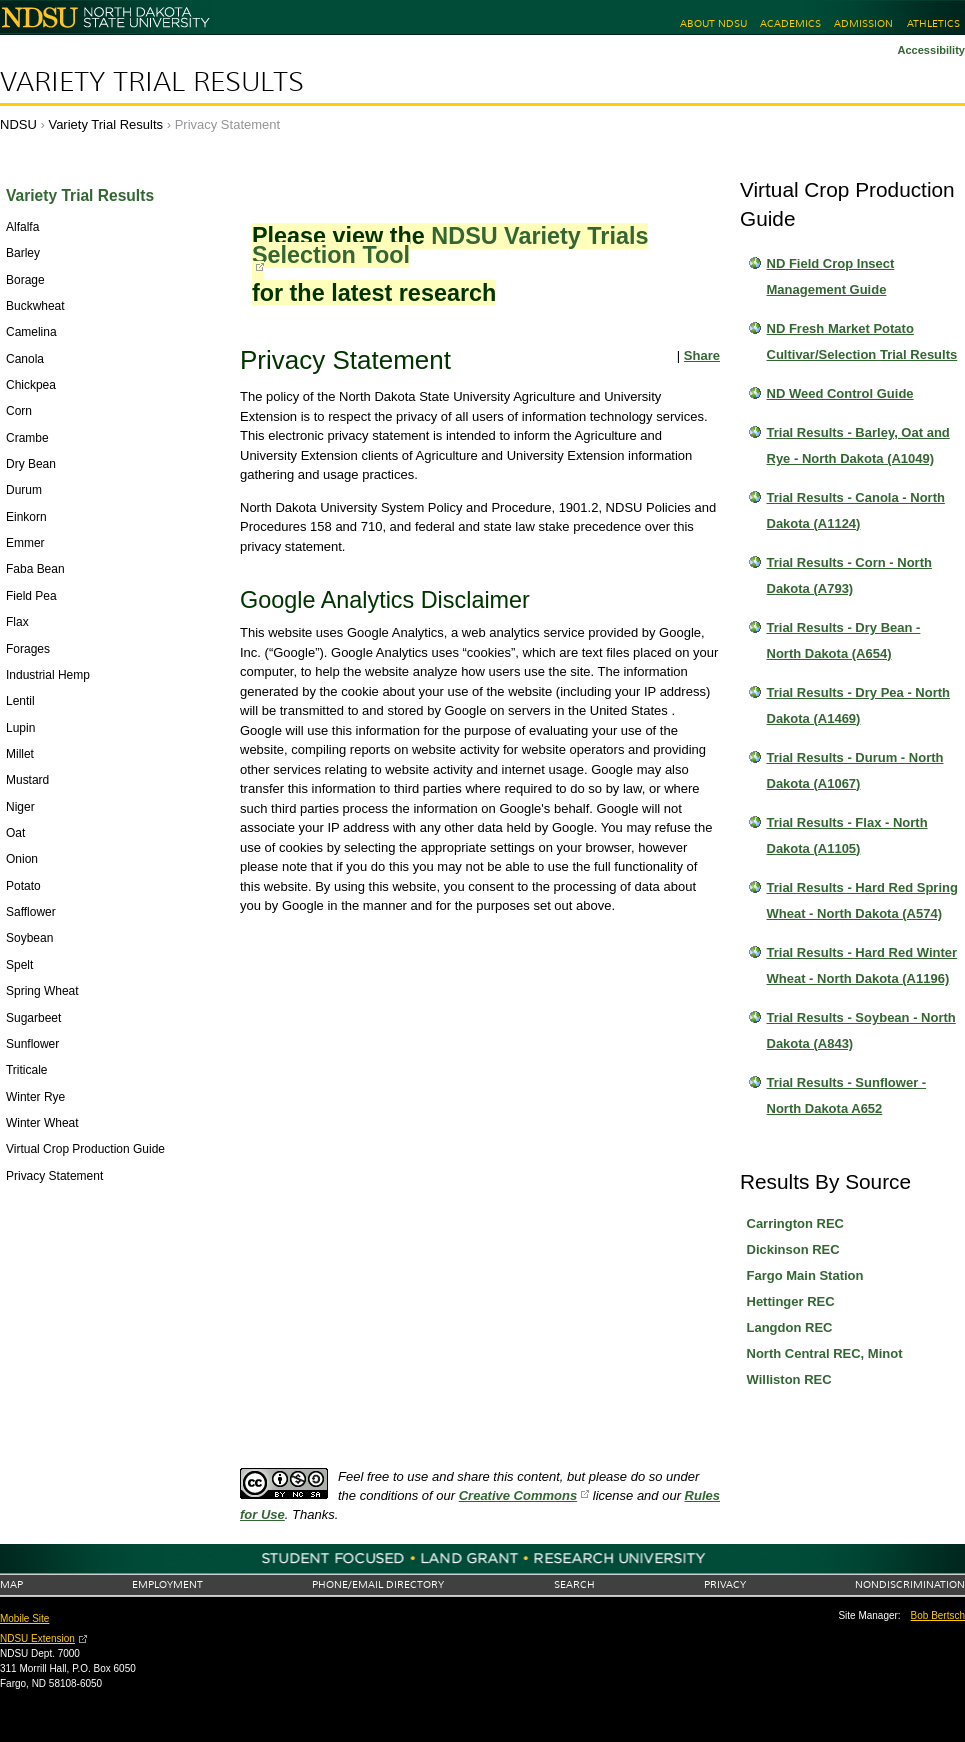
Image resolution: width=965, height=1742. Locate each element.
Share (702, 355)
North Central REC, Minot (825, 1353)
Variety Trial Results (152, 82)
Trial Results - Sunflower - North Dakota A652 (847, 1095)
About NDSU (713, 23)
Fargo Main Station (805, 1275)
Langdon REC (790, 1327)
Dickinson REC (793, 1249)
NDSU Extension (37, 1638)
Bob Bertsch (938, 1615)
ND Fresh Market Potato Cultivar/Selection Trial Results (862, 341)
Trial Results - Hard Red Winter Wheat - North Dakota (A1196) (862, 965)
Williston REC (789, 1379)
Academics (790, 23)
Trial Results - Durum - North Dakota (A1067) (855, 770)
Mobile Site (24, 1618)
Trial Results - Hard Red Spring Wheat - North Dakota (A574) (862, 900)
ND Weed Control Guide (840, 393)
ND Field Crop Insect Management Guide (831, 276)
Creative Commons (518, 1495)
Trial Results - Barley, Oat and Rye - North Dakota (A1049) (858, 445)
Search (574, 1584)
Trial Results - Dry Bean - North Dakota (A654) (844, 640)
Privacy (725, 1584)
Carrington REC (796, 1223)
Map (11, 1584)
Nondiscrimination (910, 1584)
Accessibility (931, 50)
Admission (863, 23)
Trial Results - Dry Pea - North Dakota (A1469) (859, 705)
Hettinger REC (791, 1301)
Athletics (933, 23)
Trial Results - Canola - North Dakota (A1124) (856, 510)
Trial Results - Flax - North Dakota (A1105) (847, 835)
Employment (167, 1584)
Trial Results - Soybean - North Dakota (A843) (861, 1030)
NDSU (18, 124)
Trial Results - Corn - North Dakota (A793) (849, 575)
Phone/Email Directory (378, 1584)
